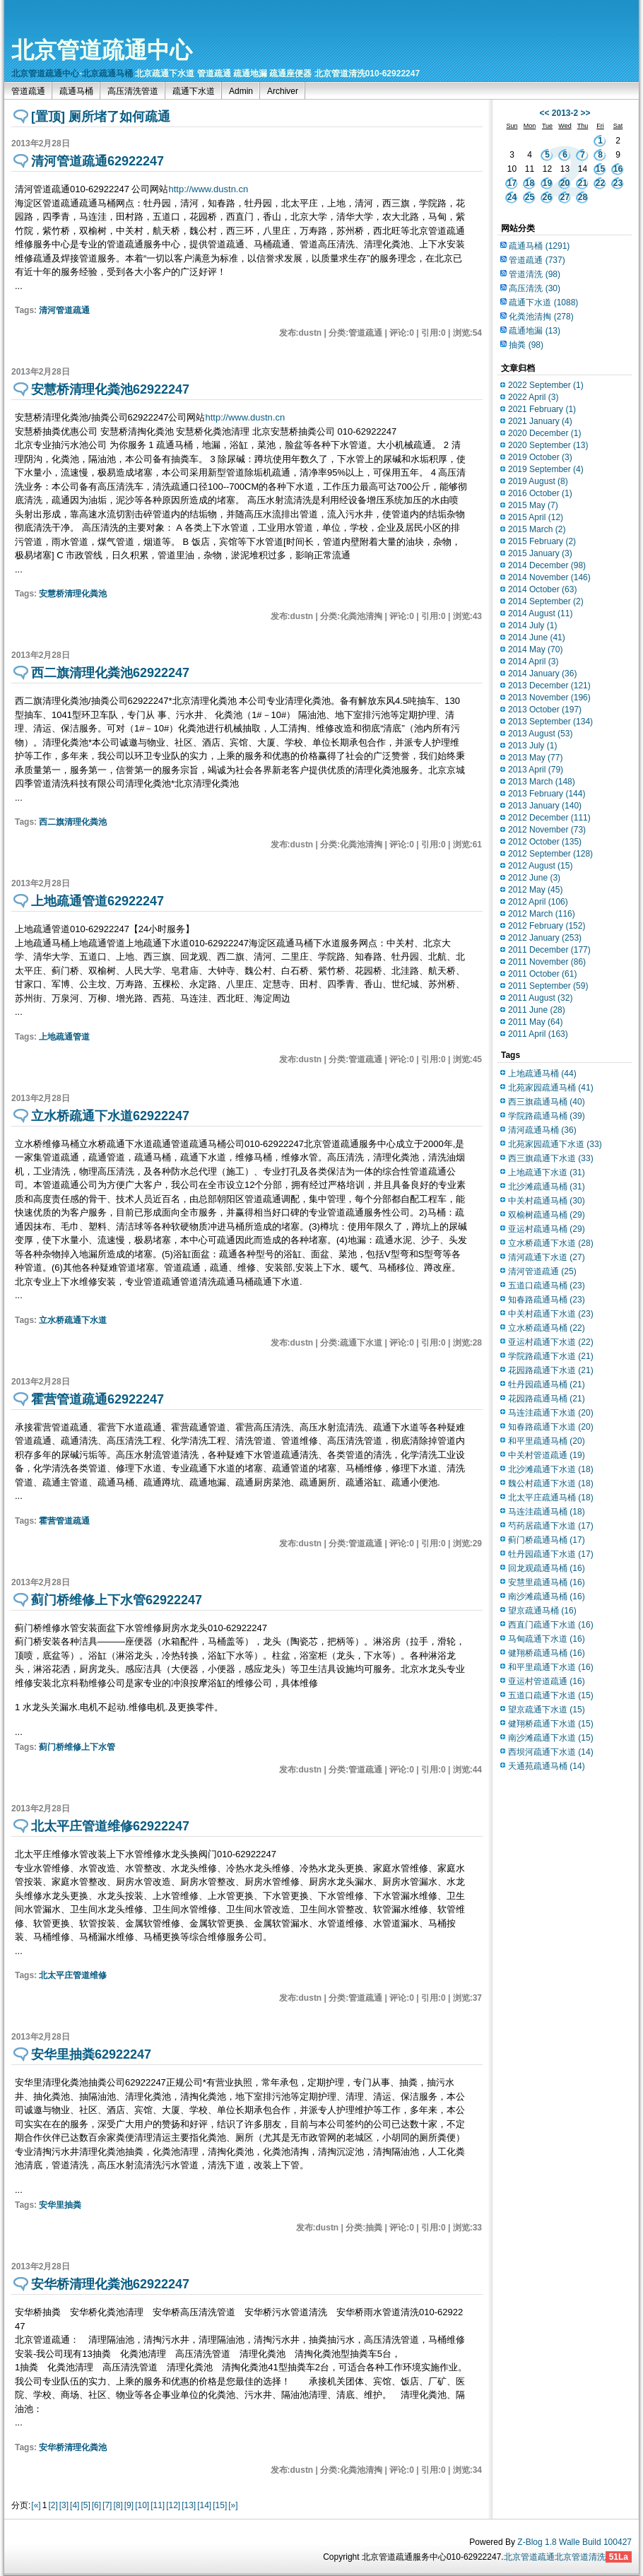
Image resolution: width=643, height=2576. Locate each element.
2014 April (533, 661)
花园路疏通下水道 (551, 1370)
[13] (189, 2505)
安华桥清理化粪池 (73, 2447)
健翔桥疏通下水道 (551, 1724)
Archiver (282, 91)
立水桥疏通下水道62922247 (110, 1116)
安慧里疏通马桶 (546, 1582)
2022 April (533, 397)
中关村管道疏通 (546, 1455)
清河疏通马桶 (542, 1130)
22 (600, 183)
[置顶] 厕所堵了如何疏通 (100, 117)
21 (582, 183)
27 (565, 197)
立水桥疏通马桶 (546, 1328)
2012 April (538, 902)
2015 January (540, 553)
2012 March (541, 914)
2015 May (533, 505)
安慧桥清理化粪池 (73, 594)
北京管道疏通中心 (101, 50)
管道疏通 (28, 91)
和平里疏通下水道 (551, 1667)
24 (512, 197)
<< (544, 113)
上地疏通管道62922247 (97, 901)
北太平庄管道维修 (73, 1975)
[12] (173, 2505)
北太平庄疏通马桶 (551, 1497)
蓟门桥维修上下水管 (77, 1747)
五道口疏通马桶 (546, 1285)
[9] (129, 2505)
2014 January (542, 673)
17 (512, 183)
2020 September (548, 445)
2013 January (545, 806)
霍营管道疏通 (64, 1521)
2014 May (535, 649)
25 (529, 197)
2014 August (540, 613)
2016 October (540, 493)
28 (582, 197)
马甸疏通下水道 (546, 1639)
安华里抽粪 (60, 2205)
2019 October (540, 457)
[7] (107, 2505)
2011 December (549, 950)
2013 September (550, 722)
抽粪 (526, 345)
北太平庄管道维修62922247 (110, 1826)
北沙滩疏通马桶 (546, 1187)
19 (547, 183)
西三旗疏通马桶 (546, 1102)
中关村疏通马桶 (546, 1201)
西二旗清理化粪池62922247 (110, 673)
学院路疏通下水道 (551, 1356)
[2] (52, 2505)
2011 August (540, 998)
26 (547, 197)
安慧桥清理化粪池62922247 (110, 389)
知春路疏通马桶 (546, 1300)
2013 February (546, 794)
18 (529, 183)
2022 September (546, 385)
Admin (241, 91)
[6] (96, 2505)
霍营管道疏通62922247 (97, 1399)
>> (586, 113)
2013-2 (565, 113)
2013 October (545, 709)
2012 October (545, 842)
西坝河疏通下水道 (551, 1752)
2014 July (532, 625)
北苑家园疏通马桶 (551, 1088)
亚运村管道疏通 (546, 1681)
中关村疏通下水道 (551, 1314)
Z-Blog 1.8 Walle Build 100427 (574, 2542)
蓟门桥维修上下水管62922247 (116, 1600)
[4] (74, 2505)
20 (565, 183)
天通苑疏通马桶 (546, 1766)
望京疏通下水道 (546, 1710)
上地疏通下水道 (546, 1172)
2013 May (535, 758)
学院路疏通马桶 (546, 1116)
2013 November (549, 697)
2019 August (538, 481)
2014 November (549, 577)
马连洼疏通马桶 (546, 1512)
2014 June (536, 637)
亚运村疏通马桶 (546, 1229)
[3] (64, 2505)
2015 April (535, 517)
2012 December (549, 818)
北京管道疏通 (529, 2557)
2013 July (532, 746)
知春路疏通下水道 (551, 1427)
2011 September (548, 986)
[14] (204, 2505)
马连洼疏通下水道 (551, 1413)
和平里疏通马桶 (546, 1441)
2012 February (546, 926)
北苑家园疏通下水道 (555, 1144)
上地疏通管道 (64, 1037)
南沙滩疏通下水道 (551, 1738)
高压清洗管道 (132, 91)
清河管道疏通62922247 (97, 161)
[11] (158, 2505)
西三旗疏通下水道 (551, 1158)
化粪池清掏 (541, 317)
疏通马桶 (76, 91)
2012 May (535, 890)
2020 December (544, 433)
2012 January (545, 938)
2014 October (542, 589)
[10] (142, 2505)
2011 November (547, 962)
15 (600, 169)
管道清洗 (534, 274)
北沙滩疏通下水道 (551, 1469)
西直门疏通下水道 (551, 1625)
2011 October (542, 974)
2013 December (549, 685)
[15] (220, 2505)
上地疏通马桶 (542, 1073)
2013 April (535, 770)
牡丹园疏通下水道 (551, 1554)
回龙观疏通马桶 (546, 1568)
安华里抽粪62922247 (91, 2054)
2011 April (538, 1034)
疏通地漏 (534, 331)
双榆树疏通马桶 (546, 1215)
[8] (117, 2505)
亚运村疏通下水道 (551, 1342)
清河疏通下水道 (546, 1257)
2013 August (540, 734)
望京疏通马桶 (542, 1611)
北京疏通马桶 (107, 73)
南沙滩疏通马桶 (546, 1596)
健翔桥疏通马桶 (546, 1653)
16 (618, 169)
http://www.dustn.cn (208, 189)
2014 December (547, 565)
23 (618, 183)
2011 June (536, 1010)
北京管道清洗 (580, 2557)
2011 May (535, 1022)
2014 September (546, 601)
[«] (35, 2505)
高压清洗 (534, 288)
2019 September (546, 469)
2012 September (550, 854)
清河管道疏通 (64, 310)
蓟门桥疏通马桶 (546, 1540)
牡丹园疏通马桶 (546, 1384)
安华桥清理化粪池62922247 (110, 2284)
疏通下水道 (193, 91)
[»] (232, 2505)
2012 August (540, 866)
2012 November (547, 830)
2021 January (540, 421)
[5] (85, 2505)
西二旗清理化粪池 (73, 822)
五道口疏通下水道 (551, 1695)
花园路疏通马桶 (546, 1399)
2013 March (541, 782)
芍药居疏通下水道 (551, 1526)
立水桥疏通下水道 (73, 1320)
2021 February (542, 409)
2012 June (534, 878)
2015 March (536, 529)
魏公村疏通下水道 (551, 1483)
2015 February (542, 541)
